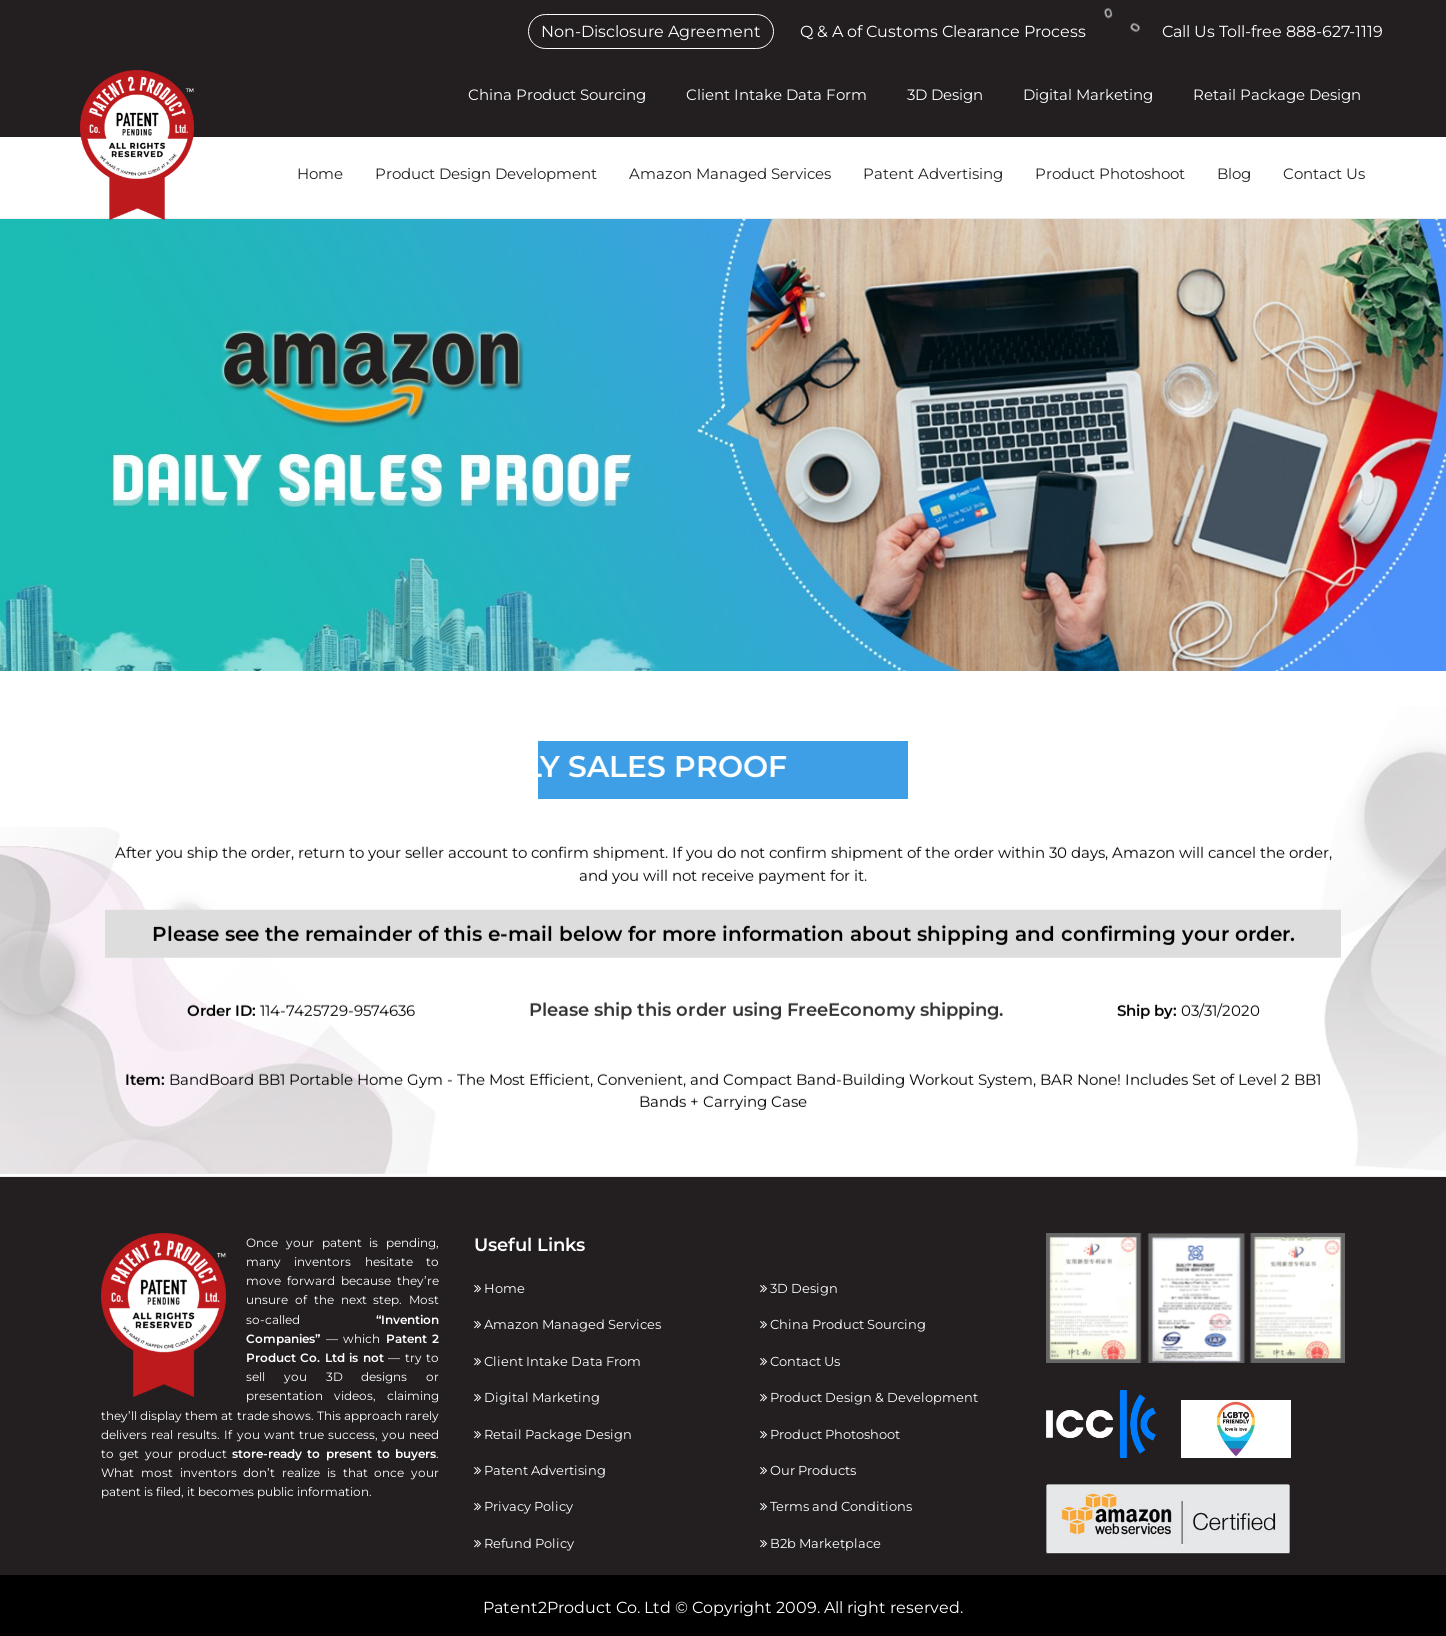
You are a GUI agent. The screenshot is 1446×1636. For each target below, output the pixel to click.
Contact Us (1324, 173)
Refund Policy (524, 1543)
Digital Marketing (1088, 94)
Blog (1234, 173)
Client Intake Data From (557, 1361)
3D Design (945, 94)
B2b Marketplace (820, 1543)
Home (320, 173)
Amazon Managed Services (730, 173)
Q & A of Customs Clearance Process (943, 31)
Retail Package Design (1277, 94)
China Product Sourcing (557, 94)
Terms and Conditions (836, 1506)
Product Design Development (486, 173)
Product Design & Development (869, 1397)
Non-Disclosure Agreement (651, 31)
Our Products (808, 1470)
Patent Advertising (933, 173)
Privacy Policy (523, 1506)
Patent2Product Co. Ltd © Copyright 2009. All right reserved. (723, 1607)
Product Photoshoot (1110, 173)
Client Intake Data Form (776, 94)
